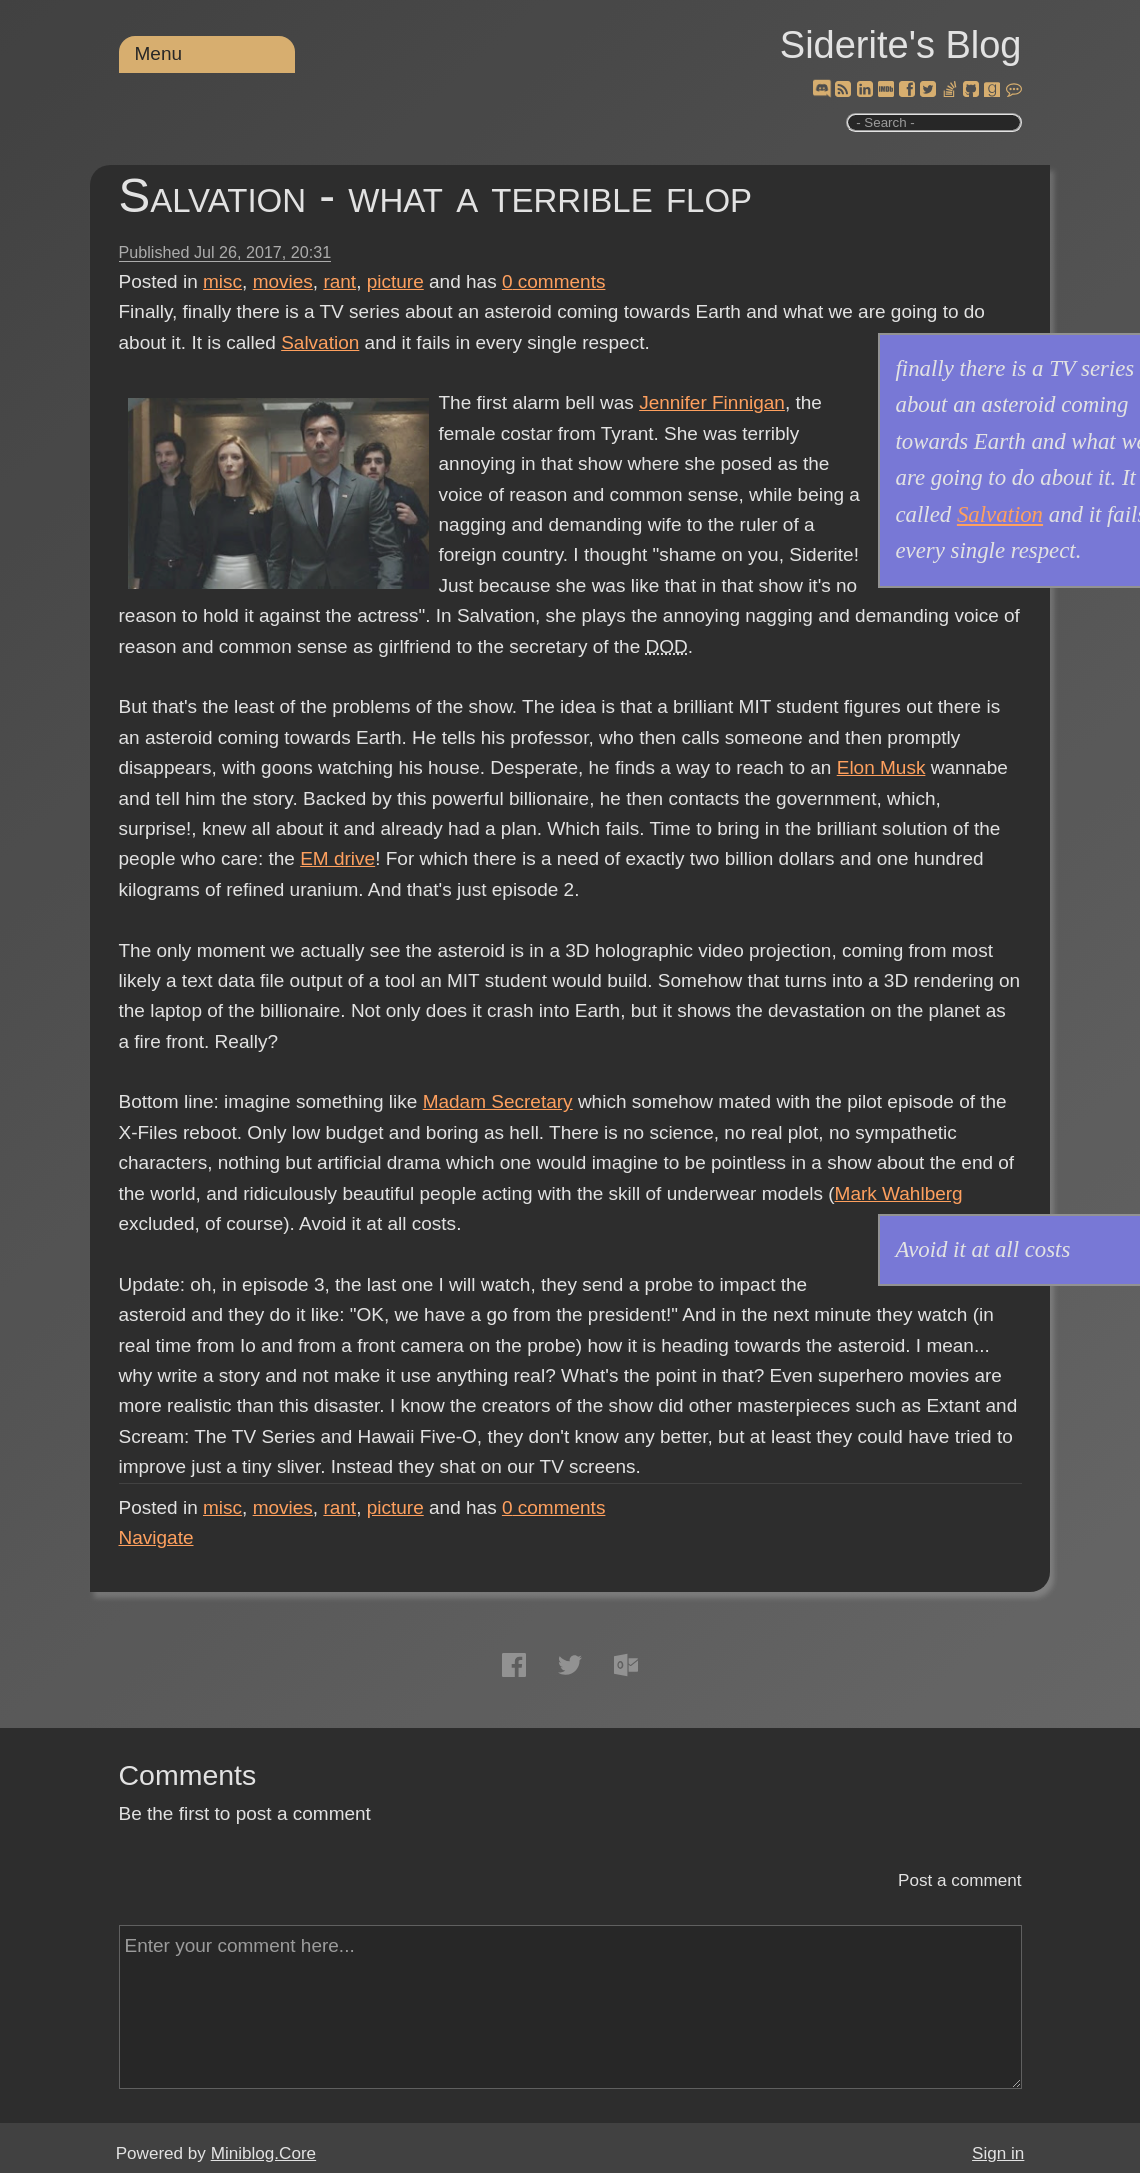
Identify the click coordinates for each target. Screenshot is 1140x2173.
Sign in (998, 2153)
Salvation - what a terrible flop (436, 195)
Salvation (320, 342)
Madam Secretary (498, 1101)
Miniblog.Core (263, 2153)
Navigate (156, 1537)
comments (554, 281)
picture (395, 281)
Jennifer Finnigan (712, 402)
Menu (159, 53)
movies (283, 281)
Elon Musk (881, 767)
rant (339, 281)
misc (222, 281)
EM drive (337, 858)
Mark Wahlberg (899, 1193)
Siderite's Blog (901, 45)
